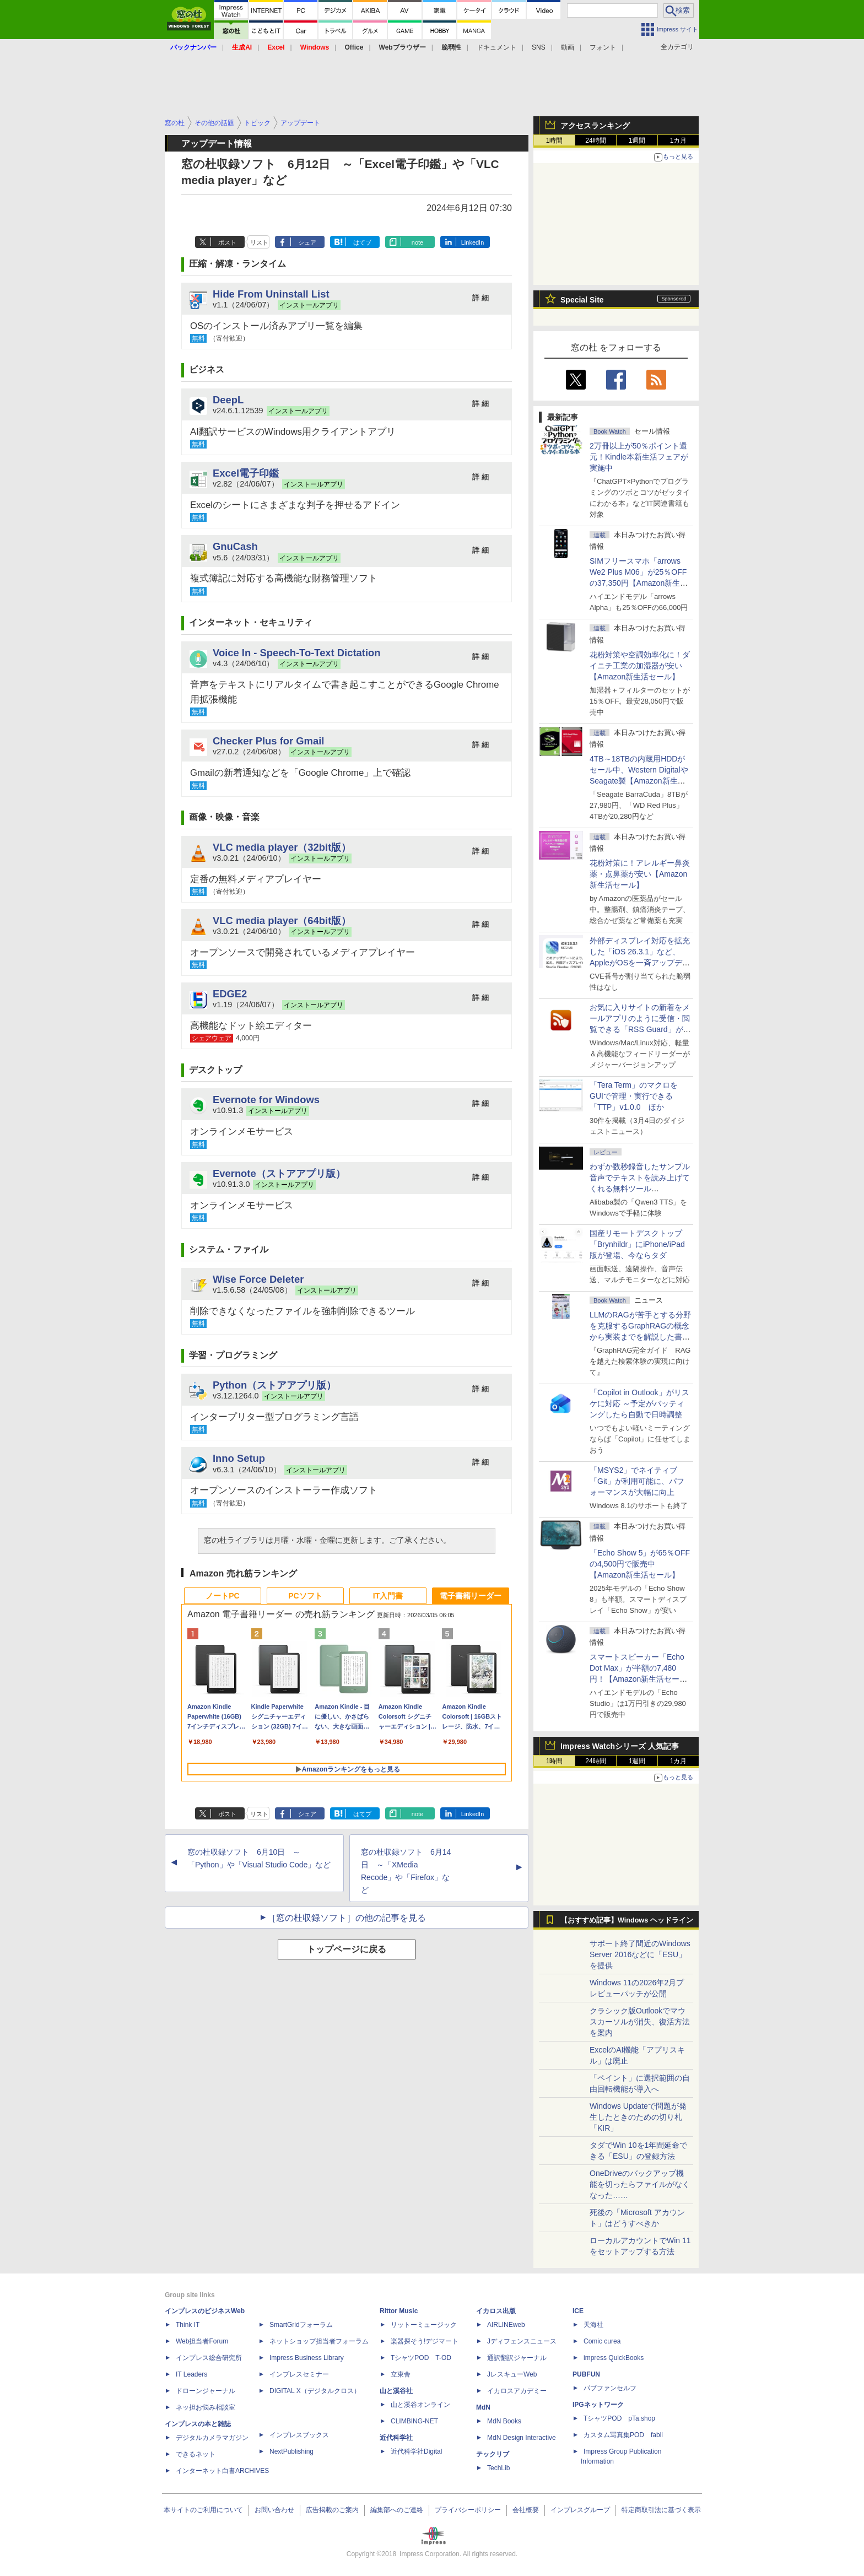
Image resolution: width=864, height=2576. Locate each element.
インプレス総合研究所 (209, 2358)
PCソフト (305, 1595)
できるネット (195, 2454)
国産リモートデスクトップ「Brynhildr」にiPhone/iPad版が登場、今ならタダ (637, 1244)
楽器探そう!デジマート (424, 2341)
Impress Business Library (306, 2358)
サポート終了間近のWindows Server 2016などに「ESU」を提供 (640, 1954)
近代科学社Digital (416, 2451)
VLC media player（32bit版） (282, 847)
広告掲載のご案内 (332, 2510)
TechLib (498, 2468)
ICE (578, 2311)
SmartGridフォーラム (301, 2325)
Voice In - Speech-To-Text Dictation (297, 652)
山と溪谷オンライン (420, 2404)
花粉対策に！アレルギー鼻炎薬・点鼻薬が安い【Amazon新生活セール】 (640, 873)
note (417, 242)
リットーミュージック (424, 2325)
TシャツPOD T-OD (421, 2358)
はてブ (362, 242)
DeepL (228, 400)
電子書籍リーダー (470, 1595)
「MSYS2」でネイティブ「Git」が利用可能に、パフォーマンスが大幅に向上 (637, 1481)
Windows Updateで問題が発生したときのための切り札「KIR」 (638, 2117)
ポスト (227, 242)
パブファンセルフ (610, 2388)
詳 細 (480, 298)
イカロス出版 (496, 2311)
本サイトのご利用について (203, 2510)
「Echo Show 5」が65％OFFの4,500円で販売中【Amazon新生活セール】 (640, 1563)
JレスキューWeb (512, 2374)
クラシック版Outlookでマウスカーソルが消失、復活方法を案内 (640, 2021)
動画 (567, 47)
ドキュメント (496, 47)
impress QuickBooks (614, 2358)
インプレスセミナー (299, 2374)
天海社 (593, 2325)
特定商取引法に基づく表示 (661, 2510)
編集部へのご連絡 (396, 2510)
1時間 (554, 140)
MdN (483, 2407)
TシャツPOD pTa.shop (619, 2418)
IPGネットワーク (598, 2404)
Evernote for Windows (266, 1099)
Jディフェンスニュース (522, 2341)
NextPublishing (291, 2451)
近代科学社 (396, 2438)
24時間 (595, 140)
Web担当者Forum (202, 2341)
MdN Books (504, 2421)
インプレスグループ (580, 2510)
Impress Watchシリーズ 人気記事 (619, 1746)
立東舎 (401, 2374)
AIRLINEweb (506, 2325)
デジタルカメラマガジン (212, 2438)
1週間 (637, 140)
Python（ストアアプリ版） (274, 1385)
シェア (307, 242)
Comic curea (602, 2341)
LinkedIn (472, 242)
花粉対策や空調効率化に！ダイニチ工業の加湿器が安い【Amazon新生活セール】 (640, 665)
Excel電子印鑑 (246, 473)
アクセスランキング (595, 125)
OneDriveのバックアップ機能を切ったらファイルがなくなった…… (640, 2184)
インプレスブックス (299, 2435)
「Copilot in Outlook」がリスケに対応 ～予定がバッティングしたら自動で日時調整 (639, 1403)
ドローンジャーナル (205, 2391)
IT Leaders (191, 2374)
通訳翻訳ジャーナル (517, 2358)
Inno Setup (239, 1458)
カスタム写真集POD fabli (623, 2435)
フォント (603, 47)
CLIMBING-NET (414, 2421)
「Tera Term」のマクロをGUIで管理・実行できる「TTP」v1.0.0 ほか (634, 1096)
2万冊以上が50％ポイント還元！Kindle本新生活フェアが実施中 (639, 456)
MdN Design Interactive (521, 2438)
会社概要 (525, 2510)
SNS (539, 47)
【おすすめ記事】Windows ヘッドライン (626, 1920)
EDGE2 (230, 994)
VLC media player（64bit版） (282, 920)
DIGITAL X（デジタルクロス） (314, 2391)
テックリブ (492, 2454)
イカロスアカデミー (517, 2391)
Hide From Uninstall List (271, 294)
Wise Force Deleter (258, 1279)
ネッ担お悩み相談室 (205, 2407)
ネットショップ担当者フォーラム (319, 2341)
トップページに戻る (346, 1949)
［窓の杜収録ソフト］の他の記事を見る (346, 1917)
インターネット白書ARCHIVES (222, 2471)
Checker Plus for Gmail (268, 741)
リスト (259, 242)
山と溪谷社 (396, 2391)
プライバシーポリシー (468, 2510)
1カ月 (678, 140)
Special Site (582, 299)
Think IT (187, 2325)
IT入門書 (388, 1595)
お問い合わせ (274, 2510)
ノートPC (222, 1595)
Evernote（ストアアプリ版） (279, 1173)
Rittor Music (399, 2311)
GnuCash (235, 546)
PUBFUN (586, 2374)
